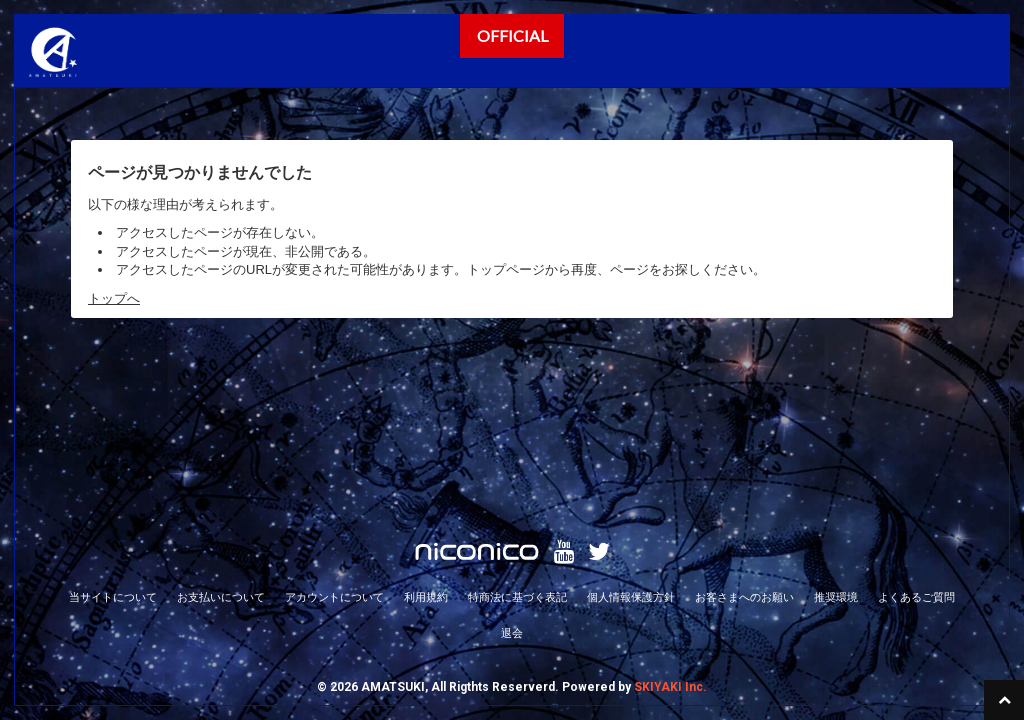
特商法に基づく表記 (517, 445)
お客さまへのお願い (744, 445)
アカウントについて (334, 445)
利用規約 (426, 445)
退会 (512, 481)
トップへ (114, 298)
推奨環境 (836, 445)
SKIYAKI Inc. (670, 535)
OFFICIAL (512, 35)
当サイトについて (113, 445)
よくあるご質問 (916, 445)
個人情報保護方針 (631, 445)
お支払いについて (221, 445)
